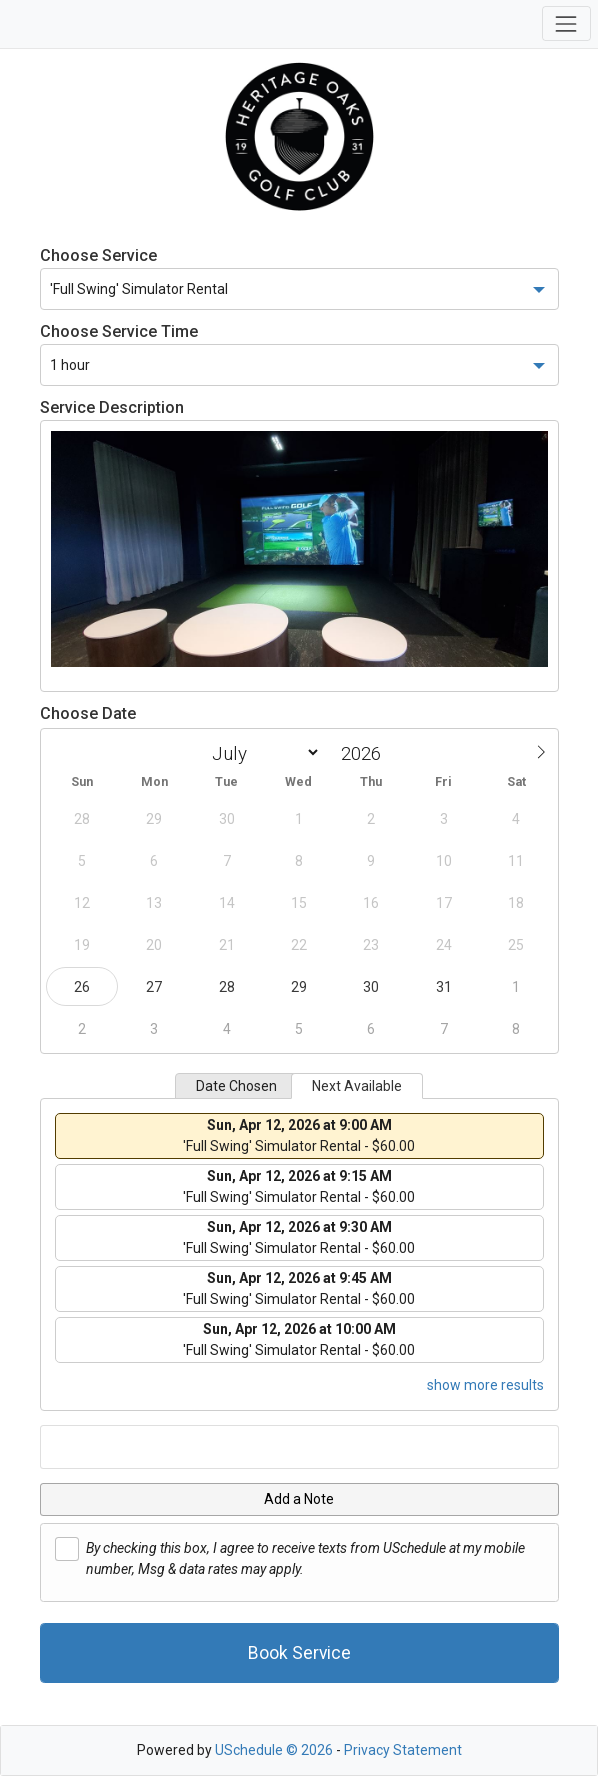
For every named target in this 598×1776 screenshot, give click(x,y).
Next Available (357, 1086)
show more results (485, 1385)
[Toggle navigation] (566, 23)
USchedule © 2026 (274, 1750)
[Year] (366, 753)
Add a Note (299, 1499)
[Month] (262, 752)
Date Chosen (236, 1086)
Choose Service (98, 255)
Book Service (299, 1653)
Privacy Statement (403, 1750)
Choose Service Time (119, 331)
